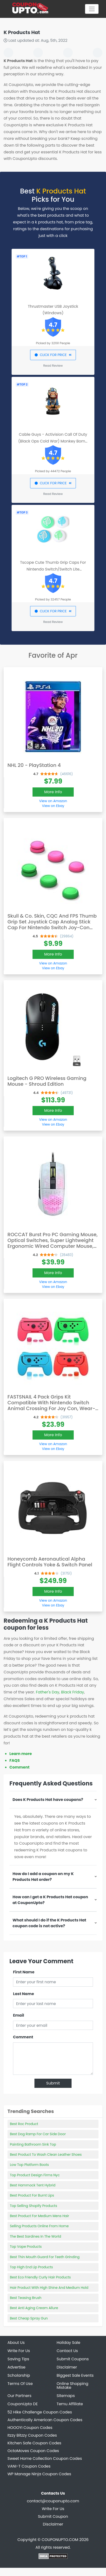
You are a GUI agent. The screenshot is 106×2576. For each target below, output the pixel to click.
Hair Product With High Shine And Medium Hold (49, 2287)
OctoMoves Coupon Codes (33, 2451)
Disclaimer (53, 2524)
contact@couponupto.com (53, 2501)
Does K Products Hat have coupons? (48, 1799)
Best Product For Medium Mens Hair (39, 2215)
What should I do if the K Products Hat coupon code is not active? (49, 1923)
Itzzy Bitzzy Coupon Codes (32, 2435)
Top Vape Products (26, 2246)
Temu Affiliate (70, 2404)
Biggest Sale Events (75, 2375)
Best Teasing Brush (25, 2297)
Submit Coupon (53, 2516)
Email (18, 2015)
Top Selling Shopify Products (33, 2205)
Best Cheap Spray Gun (29, 2318)
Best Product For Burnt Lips (32, 2195)
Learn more (20, 1753)
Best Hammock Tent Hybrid (32, 2185)
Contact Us (67, 2351)
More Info (53, 792)
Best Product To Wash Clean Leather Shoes (46, 2154)
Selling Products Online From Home (39, 2226)
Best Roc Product (24, 2123)
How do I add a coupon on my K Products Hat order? (43, 1876)
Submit (53, 2083)
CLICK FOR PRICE (53, 354)
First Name (23, 1972)
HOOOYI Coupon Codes (29, 2427)
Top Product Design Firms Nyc (35, 2175)
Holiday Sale (68, 2342)
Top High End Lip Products (31, 2267)
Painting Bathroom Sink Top (33, 2144)
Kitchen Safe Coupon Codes (34, 2443)
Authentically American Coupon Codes (44, 2420)
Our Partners (19, 2395)
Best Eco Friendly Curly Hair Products (40, 2277)
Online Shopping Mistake (72, 2385)
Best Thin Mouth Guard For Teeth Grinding (45, 2257)
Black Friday (72, 1692)
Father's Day (47, 1692)
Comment (19, 1767)
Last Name (23, 1994)
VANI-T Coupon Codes (29, 2466)
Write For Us (18, 2351)
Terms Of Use (20, 2383)
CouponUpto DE (22, 2404)
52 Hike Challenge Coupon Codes (39, 2412)
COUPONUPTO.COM (60, 2539)
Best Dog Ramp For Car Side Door (38, 2134)
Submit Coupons (73, 2359)
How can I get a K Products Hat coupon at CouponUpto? (50, 1899)
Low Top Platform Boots (29, 2164)
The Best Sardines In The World (35, 2236)
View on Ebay (53, 805)
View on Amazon (53, 801)
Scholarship (18, 2375)
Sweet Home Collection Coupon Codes (44, 2458)
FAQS (14, 1760)
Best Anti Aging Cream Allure (34, 2307)
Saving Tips (18, 2359)
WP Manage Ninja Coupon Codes (39, 2474)
